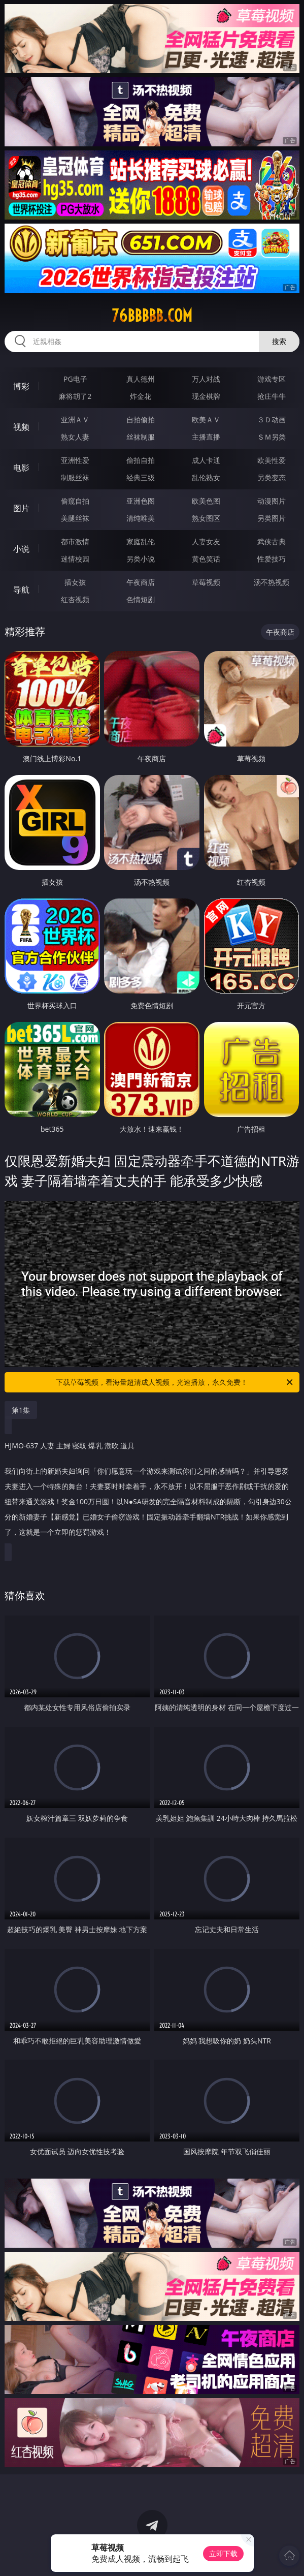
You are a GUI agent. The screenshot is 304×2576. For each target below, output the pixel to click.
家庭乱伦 (140, 541)
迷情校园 (75, 559)
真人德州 (140, 379)
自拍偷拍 (140, 419)
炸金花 (140, 396)
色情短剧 (140, 599)
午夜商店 (140, 582)
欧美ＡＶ (206, 419)
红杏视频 (75, 599)
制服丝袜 (75, 477)
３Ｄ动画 (271, 419)
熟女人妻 (75, 437)
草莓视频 (206, 582)
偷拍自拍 (140, 460)
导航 (21, 589)
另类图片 (271, 518)
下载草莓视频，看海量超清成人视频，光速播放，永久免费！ (175, 1382)
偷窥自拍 (75, 501)
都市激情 (75, 541)
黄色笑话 (206, 559)
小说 (21, 548)
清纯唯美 (140, 518)
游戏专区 (271, 379)
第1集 (21, 1410)
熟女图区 (206, 518)
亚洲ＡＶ (75, 419)
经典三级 (140, 477)
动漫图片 (271, 501)
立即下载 (223, 2553)
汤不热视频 (271, 582)
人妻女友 (206, 541)
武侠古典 (271, 541)
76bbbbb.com (152, 315)
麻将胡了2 (75, 396)
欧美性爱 (271, 460)
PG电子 (75, 379)
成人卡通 (206, 460)
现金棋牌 (206, 396)
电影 (21, 467)
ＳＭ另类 (271, 437)
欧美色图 (206, 501)
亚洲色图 (140, 501)
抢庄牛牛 (271, 396)
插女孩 (75, 582)
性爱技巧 (271, 559)
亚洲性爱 (75, 460)
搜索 (279, 341)
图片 (21, 508)
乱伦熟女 (206, 477)
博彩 (21, 386)
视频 (21, 426)
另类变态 (271, 477)
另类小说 (140, 559)
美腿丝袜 (75, 518)
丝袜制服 (140, 437)
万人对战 (206, 379)
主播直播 (206, 437)
